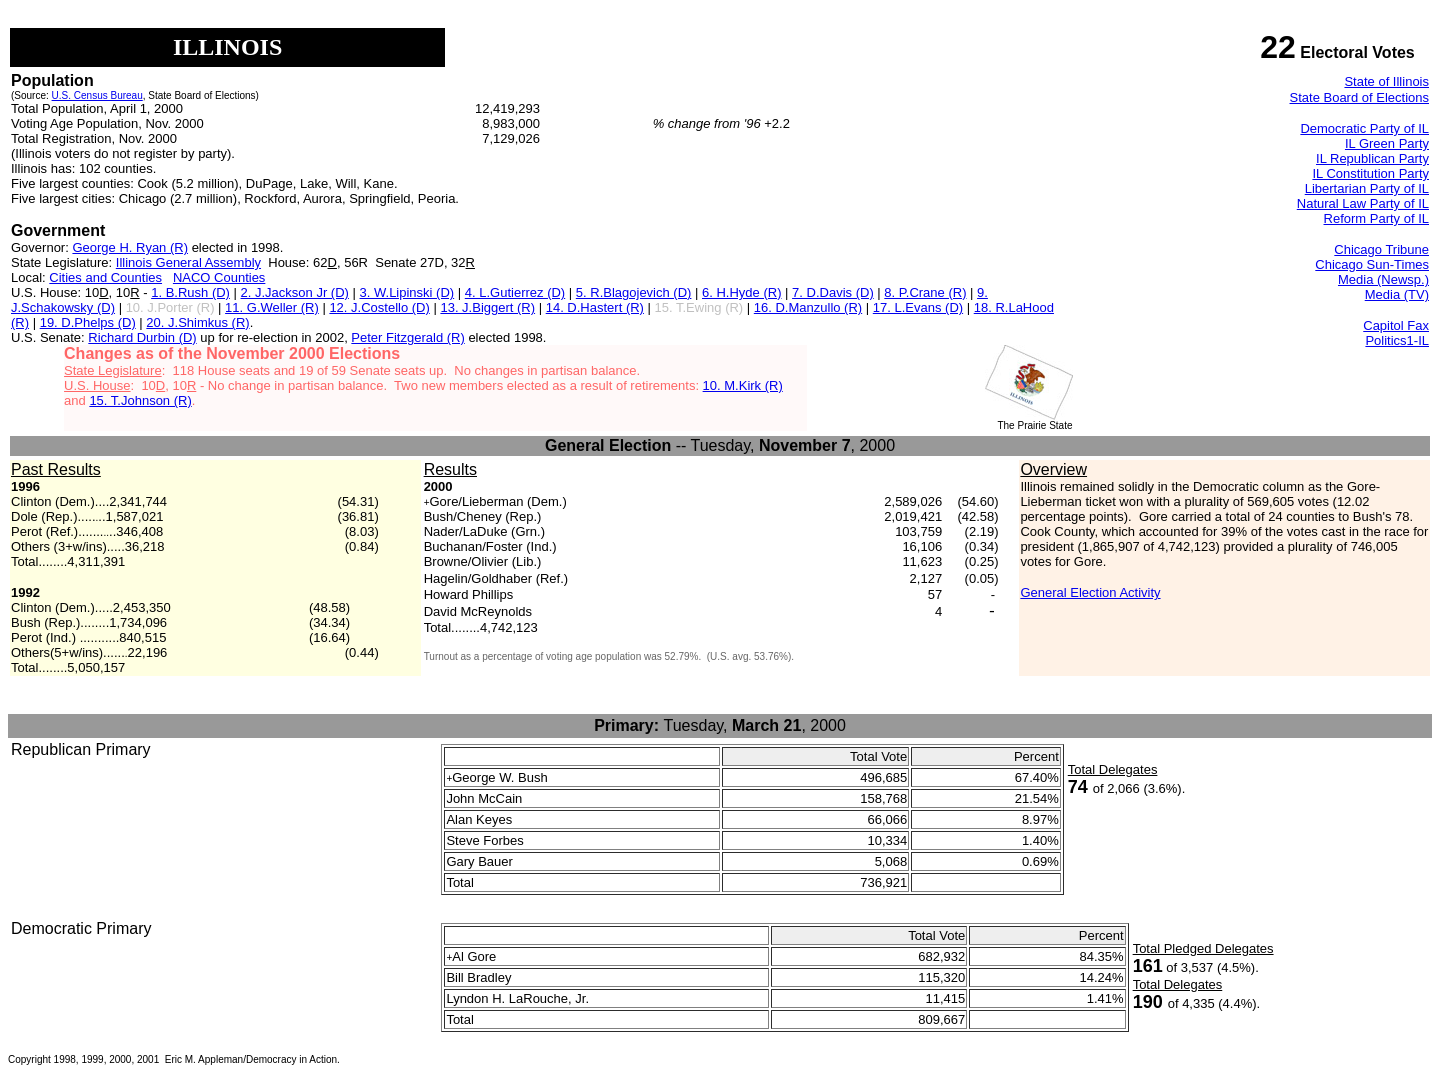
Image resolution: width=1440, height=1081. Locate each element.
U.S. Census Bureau (97, 95)
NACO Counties (219, 277)
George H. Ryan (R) (130, 247)
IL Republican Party (1372, 158)
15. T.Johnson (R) (140, 400)
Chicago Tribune (1381, 249)
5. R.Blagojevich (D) (634, 292)
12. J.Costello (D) (379, 307)
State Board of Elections (1359, 97)
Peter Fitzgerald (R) (407, 337)
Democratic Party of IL (1364, 128)
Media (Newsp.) (1383, 279)
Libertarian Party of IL (1367, 188)
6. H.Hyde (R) (741, 292)
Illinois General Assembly (188, 262)
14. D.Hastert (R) (595, 307)
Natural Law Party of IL (1363, 203)
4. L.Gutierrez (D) (515, 292)
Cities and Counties (105, 277)
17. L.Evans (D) (918, 307)
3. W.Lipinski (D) (407, 292)
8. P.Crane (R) (925, 292)
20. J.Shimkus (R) (197, 322)
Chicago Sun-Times (1372, 264)
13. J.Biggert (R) (487, 307)
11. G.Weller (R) (272, 307)
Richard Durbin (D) (142, 337)
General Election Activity (1090, 592)
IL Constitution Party (1370, 173)
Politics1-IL (1397, 340)
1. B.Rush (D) (190, 292)
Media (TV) (1397, 294)
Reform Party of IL (1376, 218)
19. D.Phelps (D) (88, 322)
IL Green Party (1387, 143)
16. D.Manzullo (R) (808, 307)
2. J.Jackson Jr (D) (295, 292)
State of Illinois (1386, 81)
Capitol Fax (1396, 325)
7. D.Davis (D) (833, 292)
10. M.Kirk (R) (743, 385)
